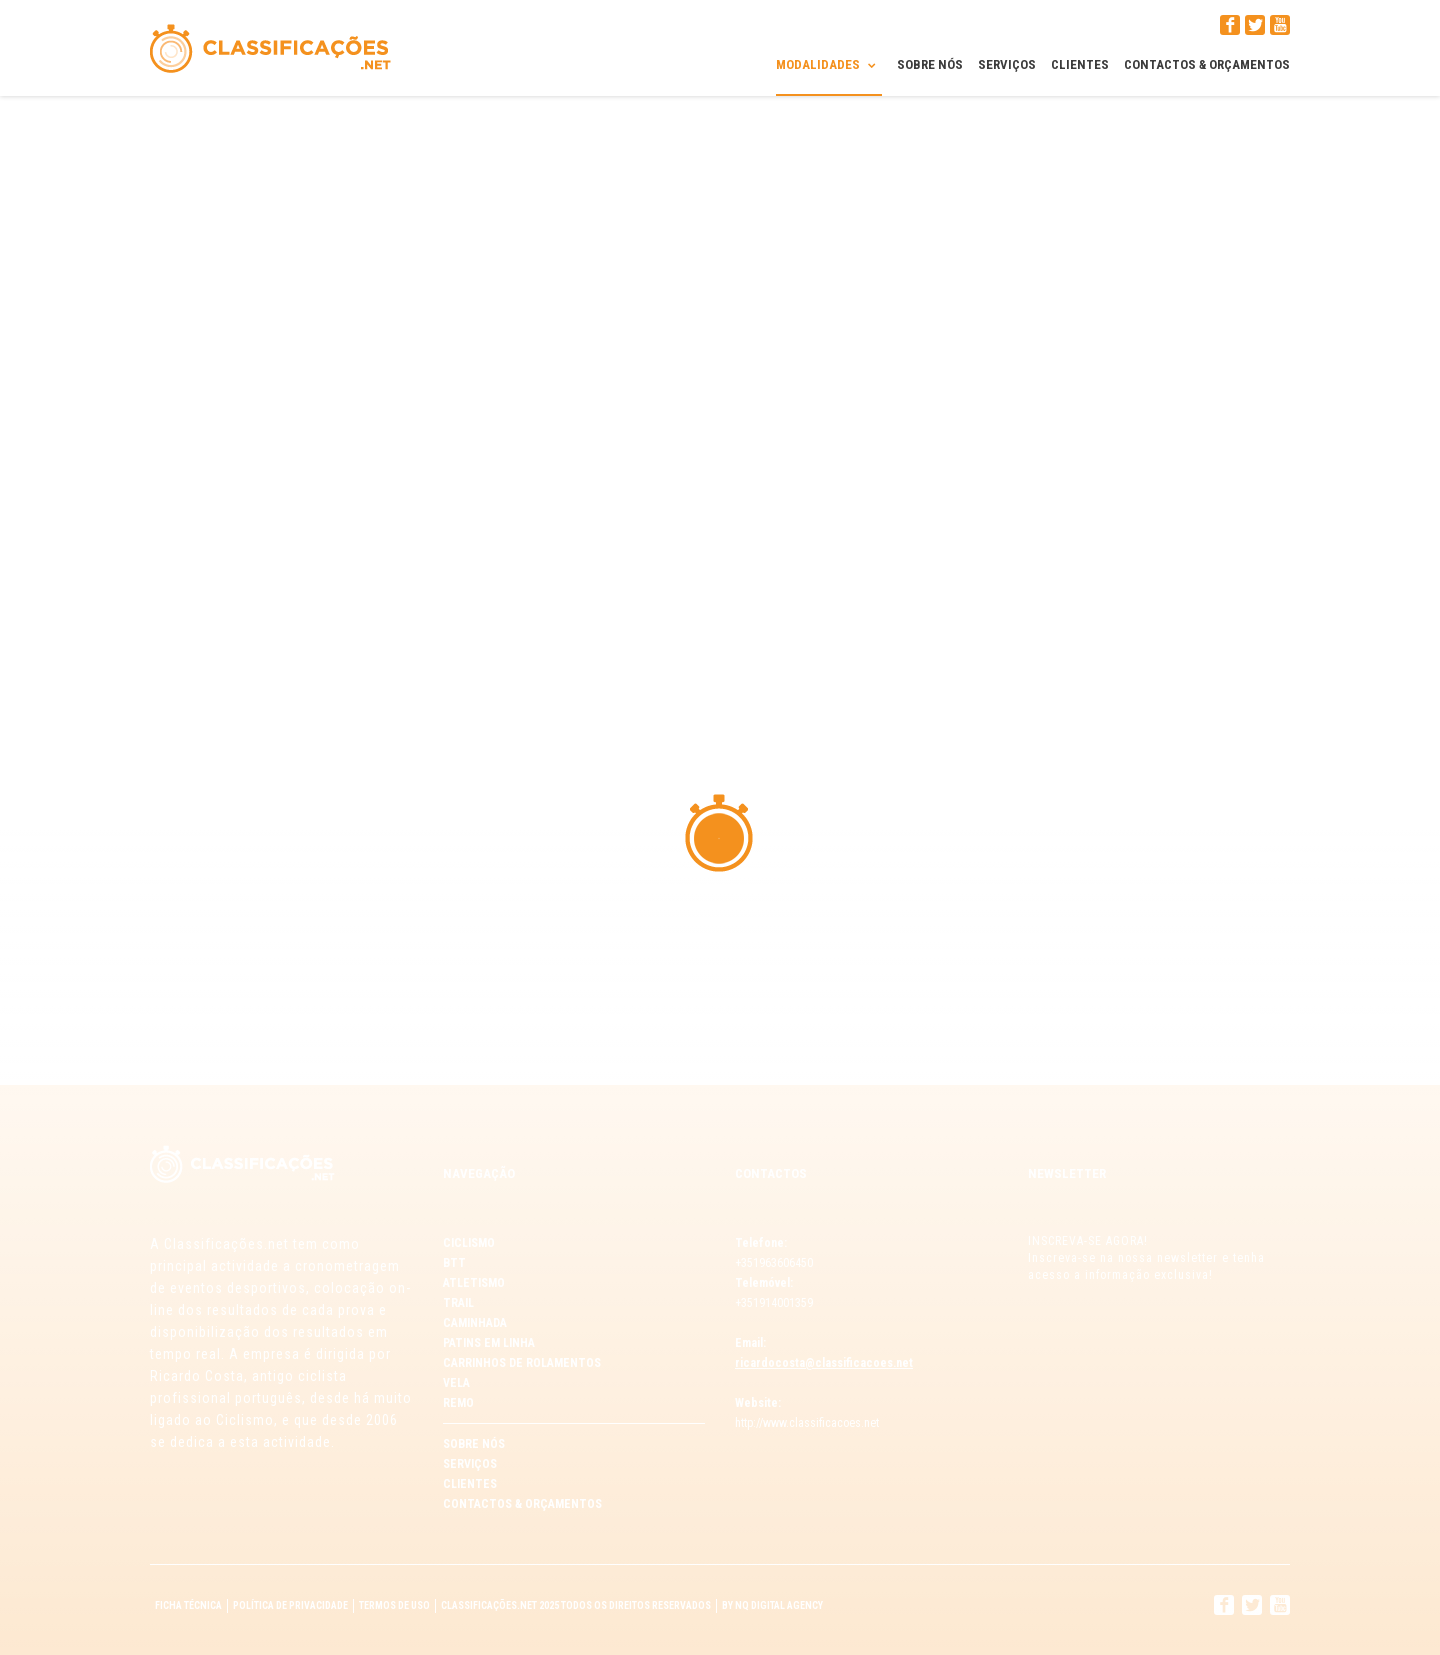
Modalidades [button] (829, 64)
